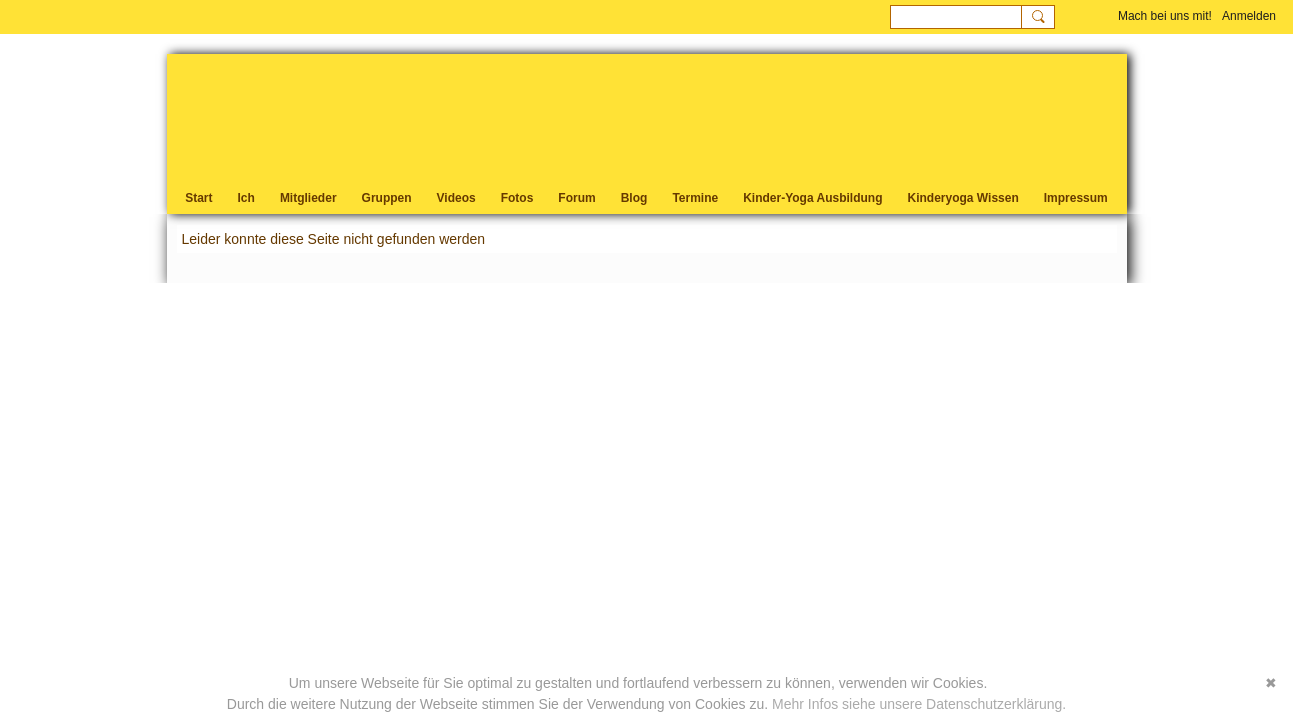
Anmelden (1249, 16)
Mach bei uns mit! (1165, 16)
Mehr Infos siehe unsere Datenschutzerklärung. (919, 704)
